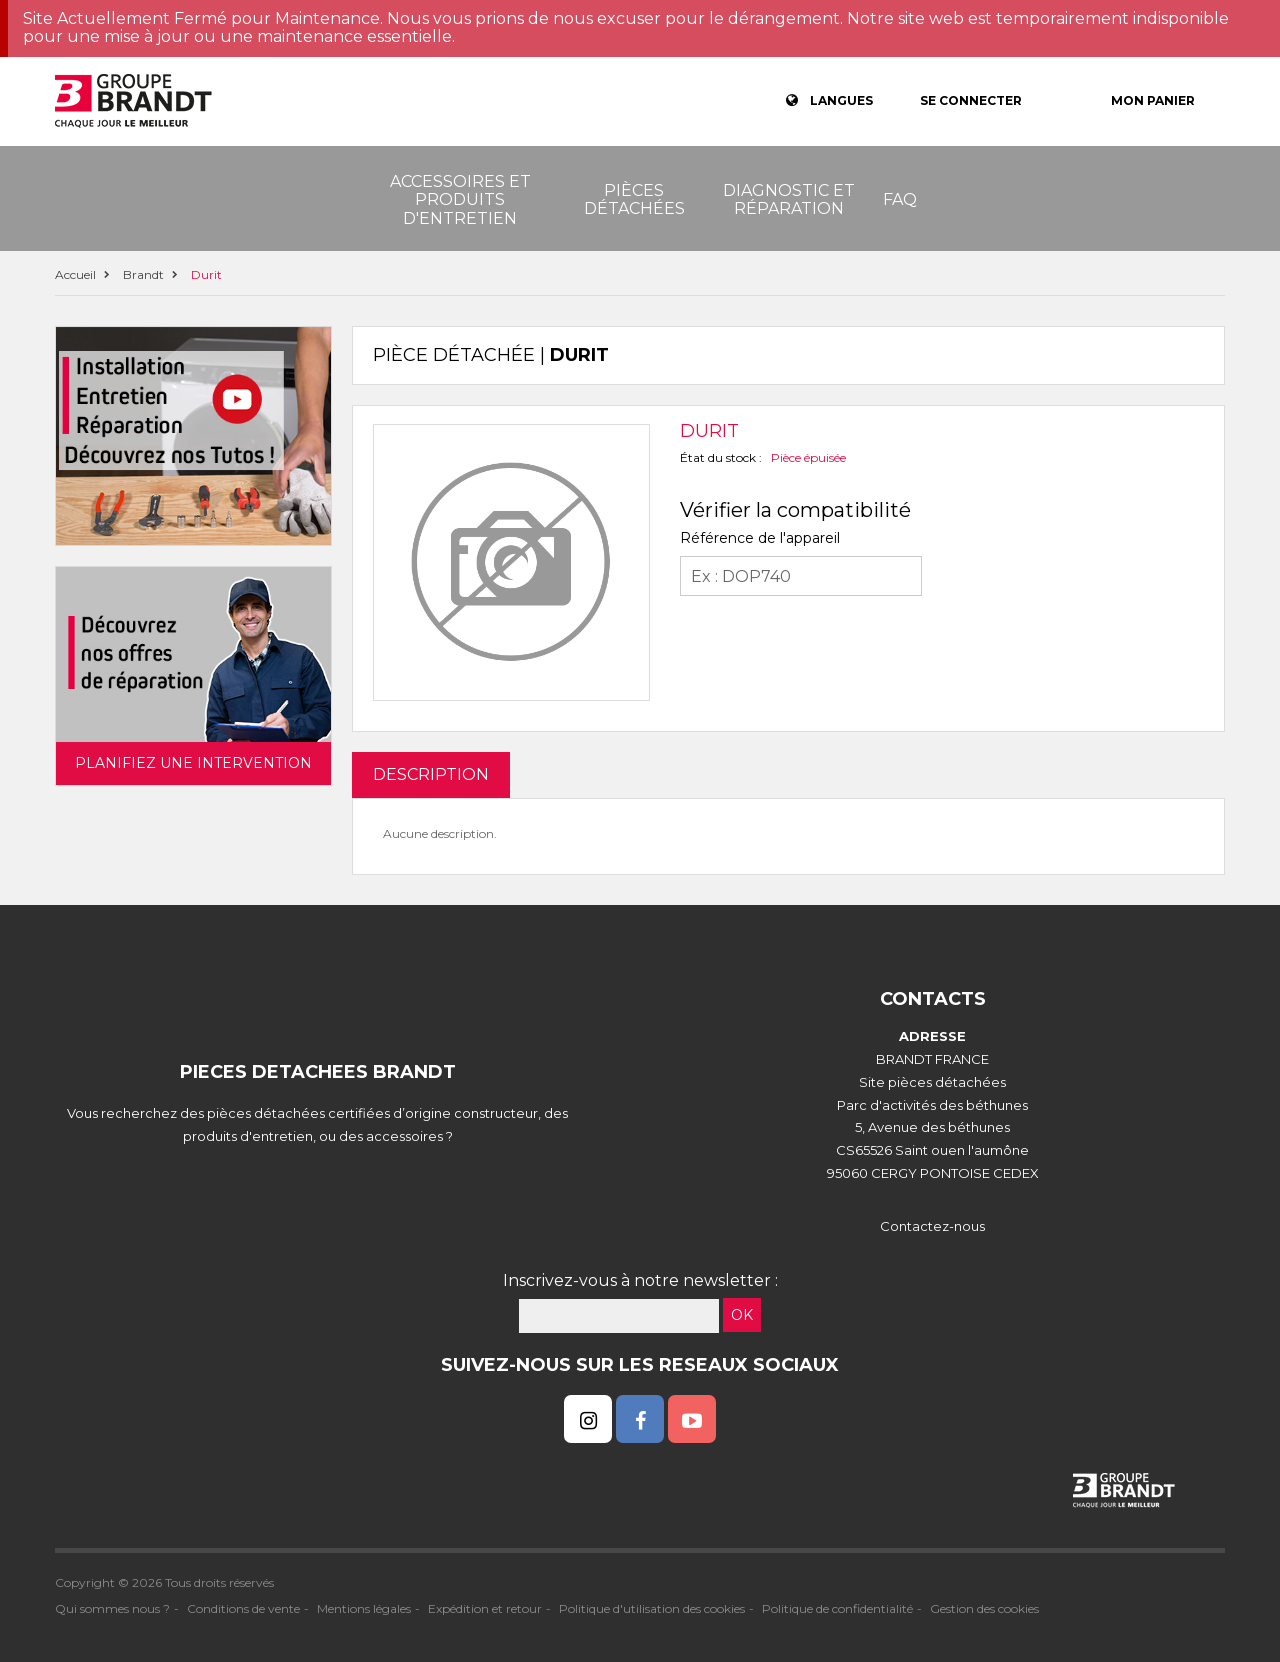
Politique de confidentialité (837, 1608)
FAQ (900, 199)
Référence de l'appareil (760, 538)
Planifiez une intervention (193, 763)
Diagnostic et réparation (789, 199)
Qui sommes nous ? (112, 1608)
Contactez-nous (932, 1226)
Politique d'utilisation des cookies (652, 1608)
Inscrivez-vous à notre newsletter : (640, 1280)
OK (742, 1315)
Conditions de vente (243, 1608)
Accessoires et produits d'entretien (460, 200)
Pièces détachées (634, 199)
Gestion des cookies (984, 1608)
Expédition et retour (485, 1608)
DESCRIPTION (431, 774)
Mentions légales (364, 1608)
